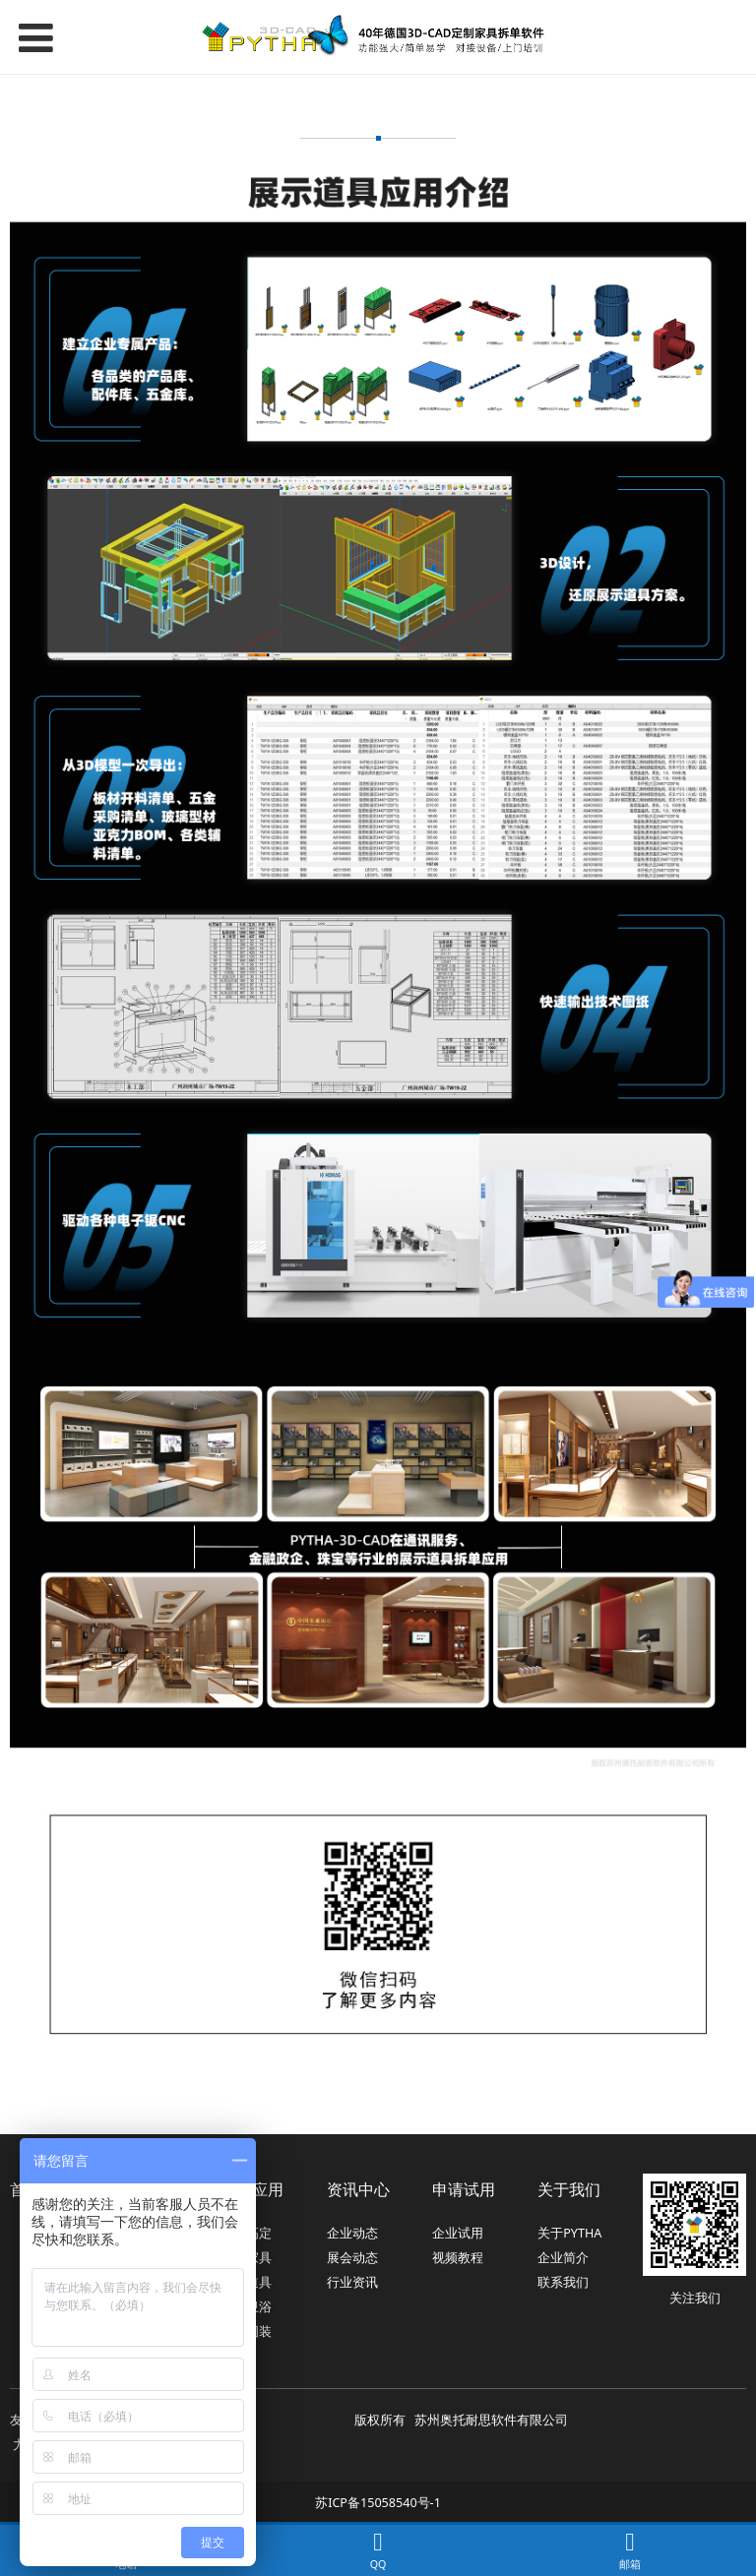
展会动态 (352, 2257)
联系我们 (563, 2282)
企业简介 (563, 2257)
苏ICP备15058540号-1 (378, 2502)
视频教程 (457, 2257)
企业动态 (352, 2233)
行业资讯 (352, 2282)
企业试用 (457, 2233)
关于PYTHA (569, 2233)
